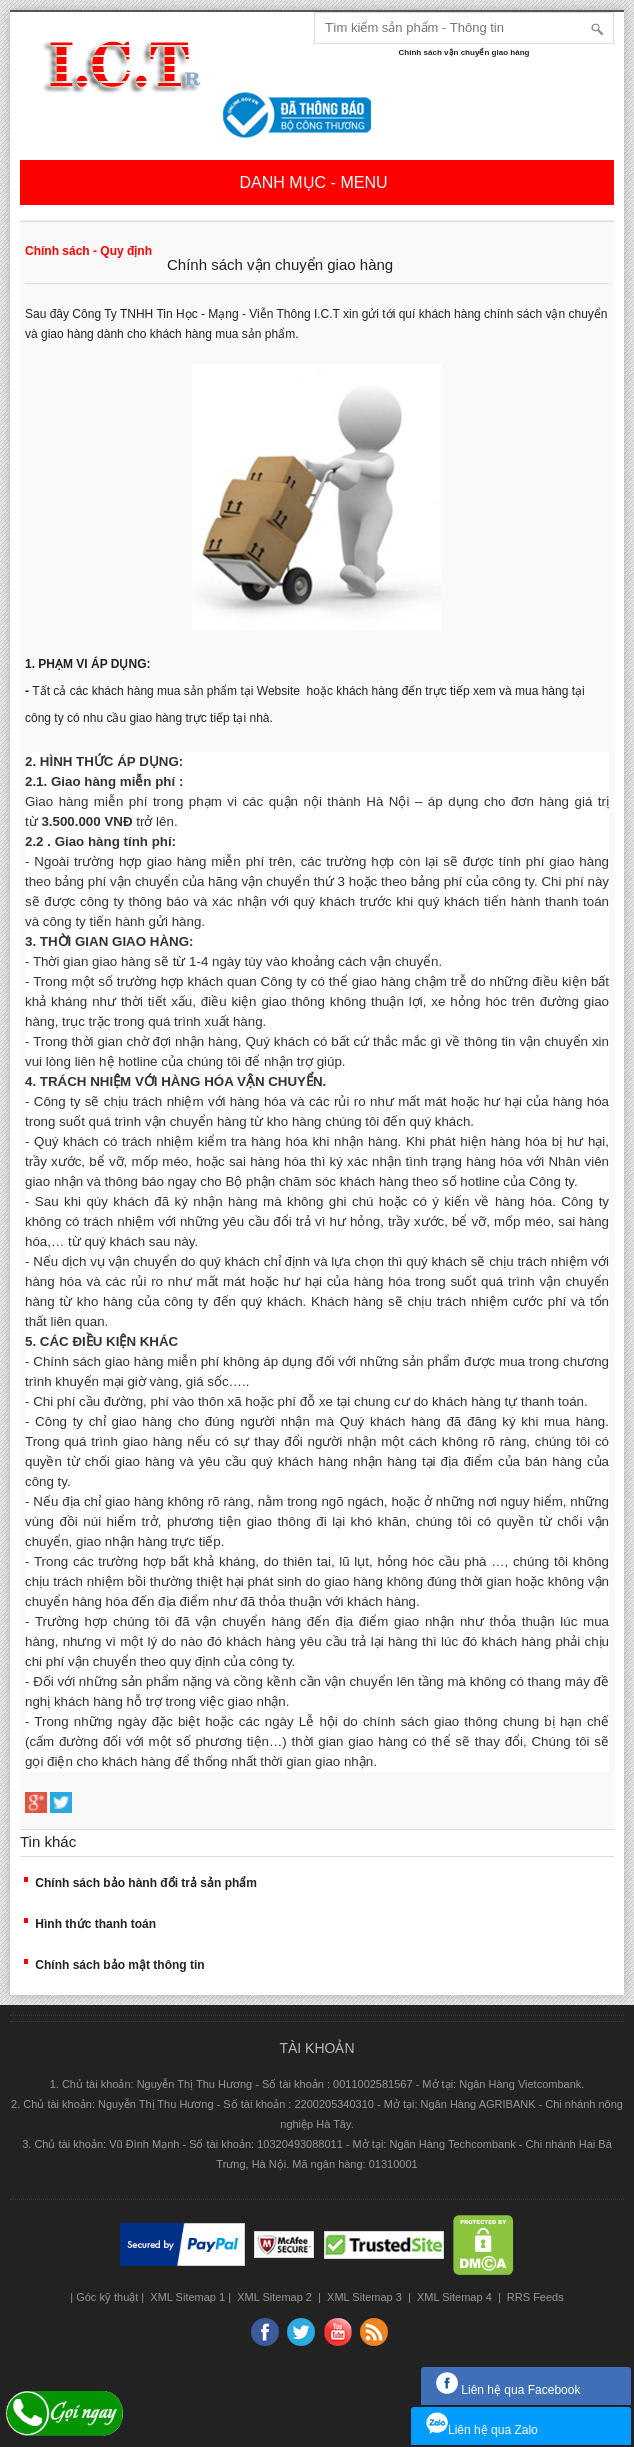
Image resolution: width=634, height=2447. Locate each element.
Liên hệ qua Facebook (508, 2390)
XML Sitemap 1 (186, 2297)
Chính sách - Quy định (88, 251)
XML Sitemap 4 (454, 2297)
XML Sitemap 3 (364, 2297)
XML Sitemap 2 (274, 2297)
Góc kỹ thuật (107, 2297)
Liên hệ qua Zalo (482, 2430)
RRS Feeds (534, 2297)
